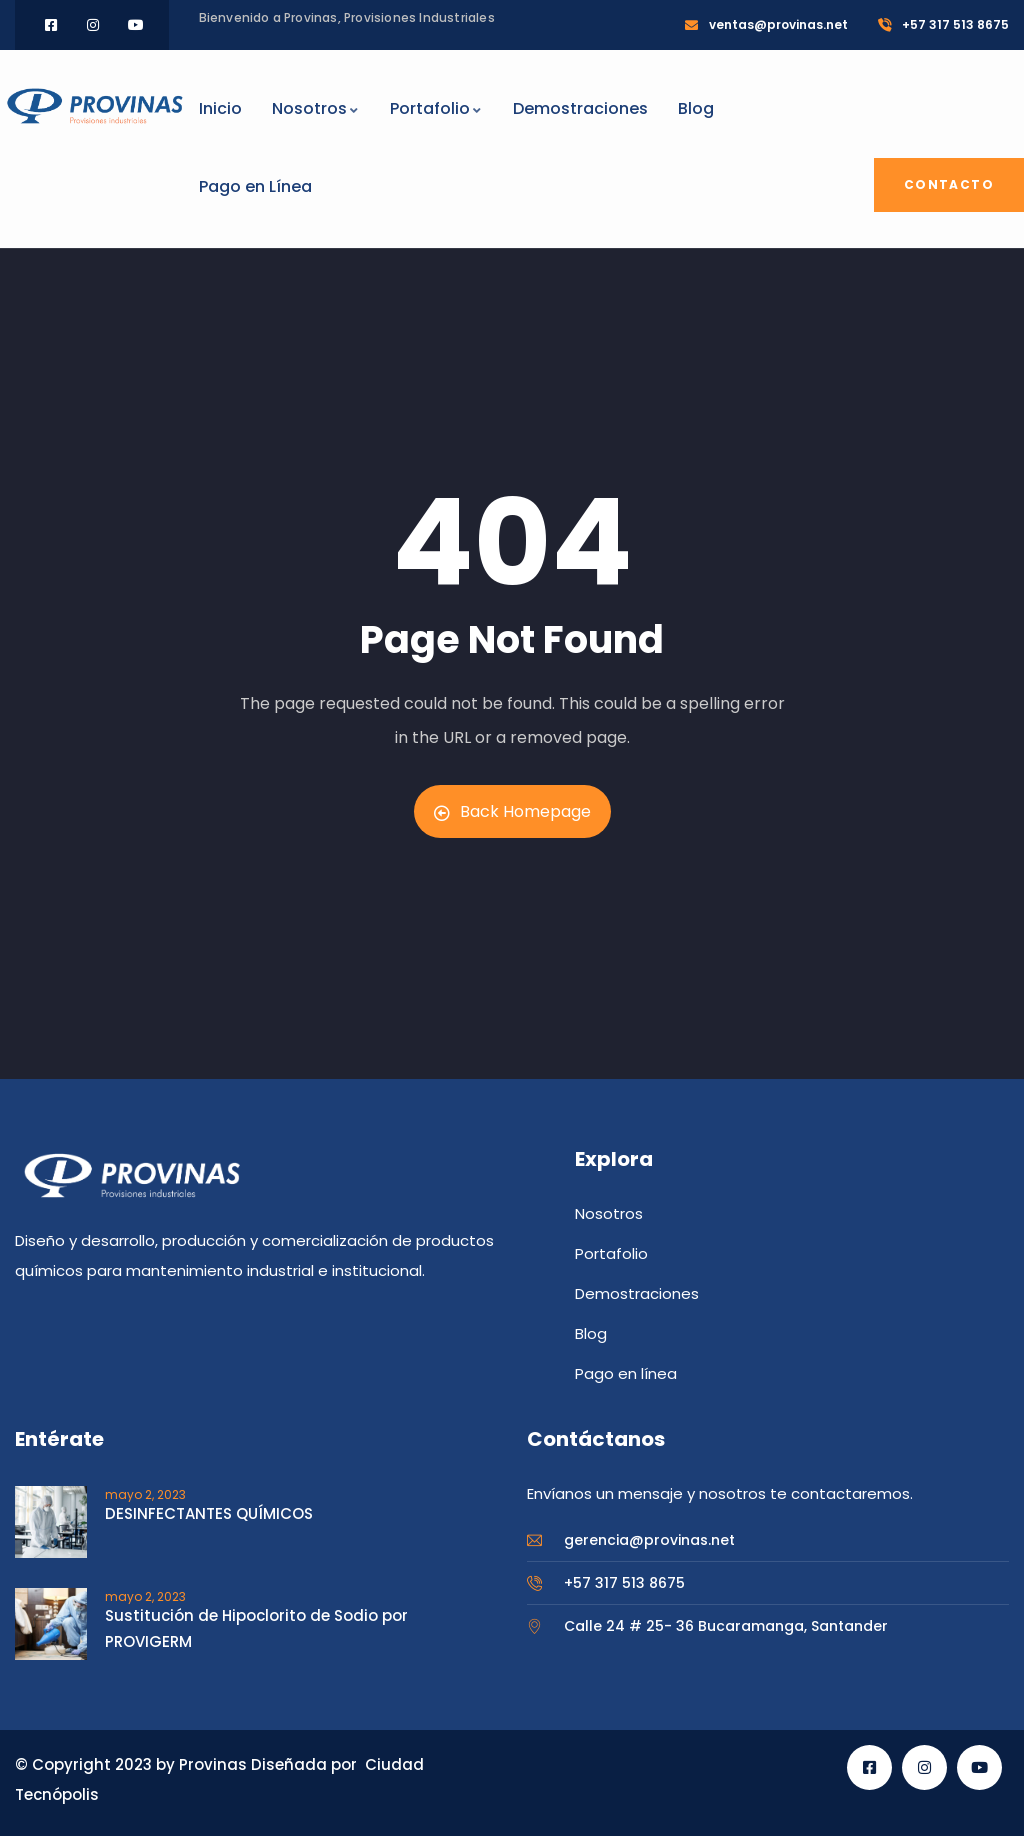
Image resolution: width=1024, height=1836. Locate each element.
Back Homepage (512, 811)
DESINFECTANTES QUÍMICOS (209, 1513)
